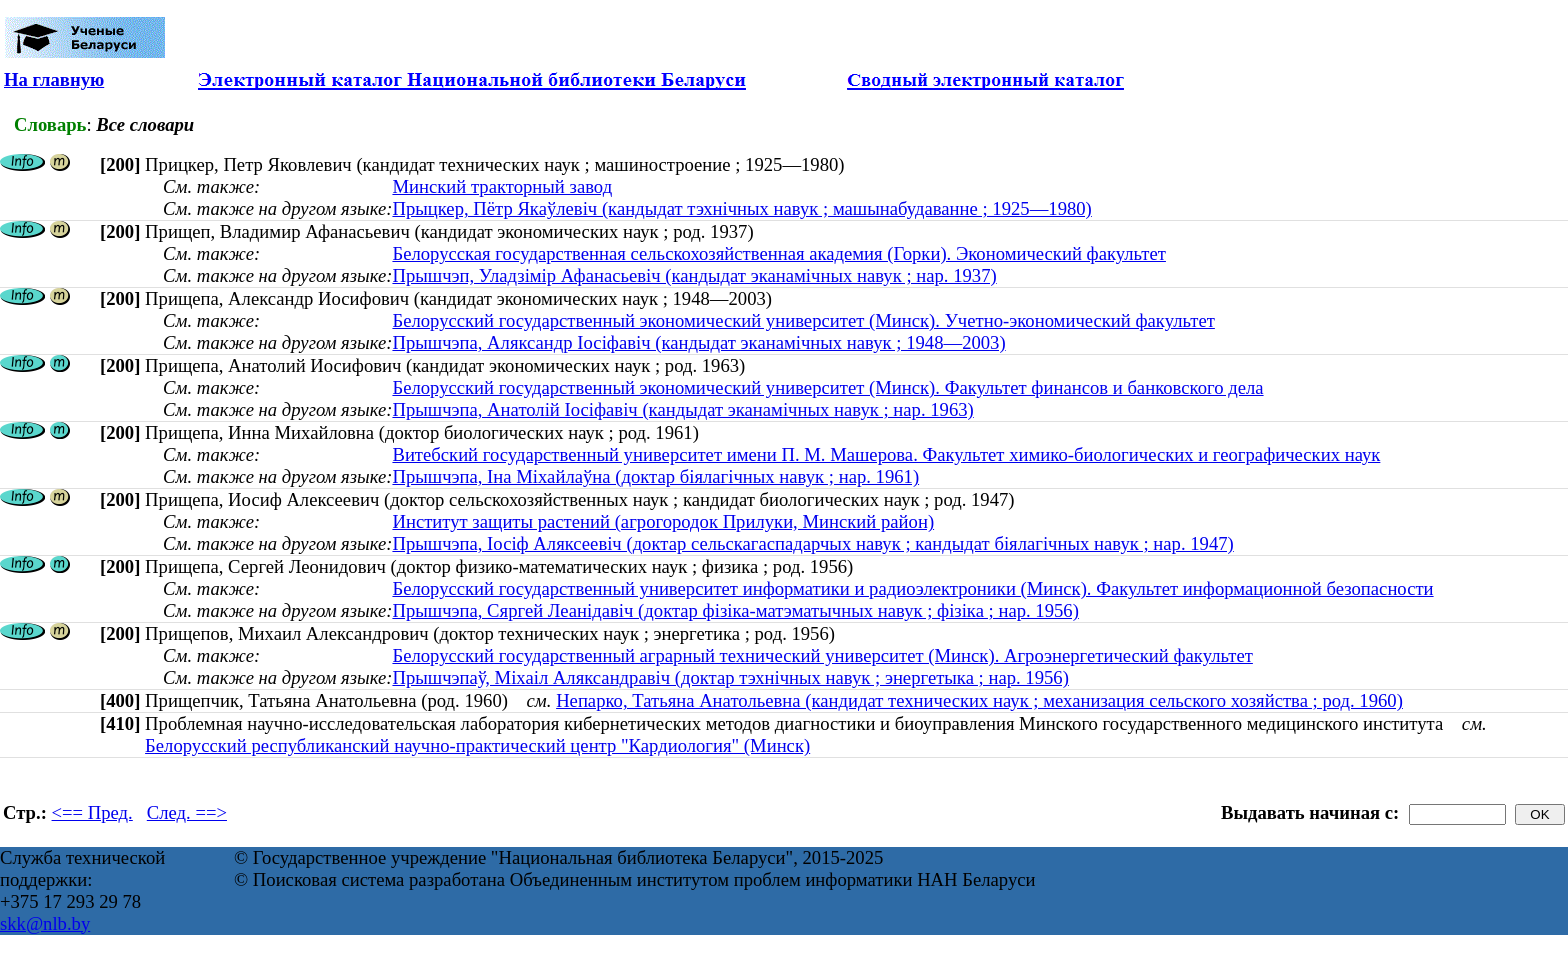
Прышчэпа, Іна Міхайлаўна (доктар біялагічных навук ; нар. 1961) (655, 476)
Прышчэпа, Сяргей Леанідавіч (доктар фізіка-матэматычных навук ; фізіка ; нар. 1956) (735, 610)
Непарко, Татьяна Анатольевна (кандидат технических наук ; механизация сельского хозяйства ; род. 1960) (979, 700)
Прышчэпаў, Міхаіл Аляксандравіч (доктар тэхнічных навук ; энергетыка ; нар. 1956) (730, 677)
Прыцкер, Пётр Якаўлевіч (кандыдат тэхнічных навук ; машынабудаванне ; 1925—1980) (741, 208)
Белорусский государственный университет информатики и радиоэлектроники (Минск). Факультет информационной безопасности (912, 588)
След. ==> (187, 812)
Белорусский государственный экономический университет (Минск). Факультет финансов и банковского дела (827, 387)
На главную (54, 79)
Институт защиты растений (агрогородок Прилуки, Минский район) (663, 521)
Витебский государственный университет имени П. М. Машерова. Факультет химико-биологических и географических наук (886, 454)
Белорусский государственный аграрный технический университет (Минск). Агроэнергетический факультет (822, 655)
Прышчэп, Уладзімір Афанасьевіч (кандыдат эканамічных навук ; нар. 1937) (694, 275)
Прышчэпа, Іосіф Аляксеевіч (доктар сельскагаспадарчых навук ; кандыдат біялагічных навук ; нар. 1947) (812, 543)
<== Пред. (92, 812)
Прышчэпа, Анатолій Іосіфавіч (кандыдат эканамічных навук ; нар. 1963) (682, 409)
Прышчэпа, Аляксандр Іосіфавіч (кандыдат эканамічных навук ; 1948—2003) (698, 342)
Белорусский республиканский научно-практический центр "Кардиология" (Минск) (477, 745)
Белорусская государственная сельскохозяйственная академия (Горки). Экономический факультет (778, 253)
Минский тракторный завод (502, 186)
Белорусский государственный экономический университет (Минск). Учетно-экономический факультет (803, 320)
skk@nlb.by (45, 923)
